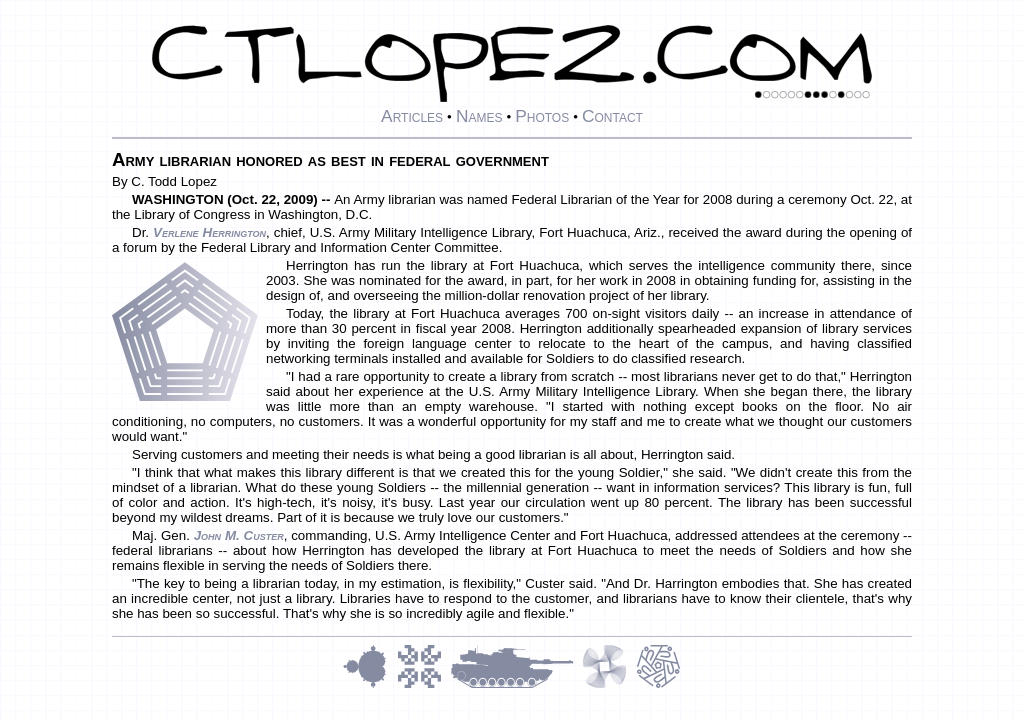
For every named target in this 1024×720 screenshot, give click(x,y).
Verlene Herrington (209, 232)
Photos (542, 116)
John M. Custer (239, 535)
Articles (412, 116)
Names (479, 116)
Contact (612, 116)
